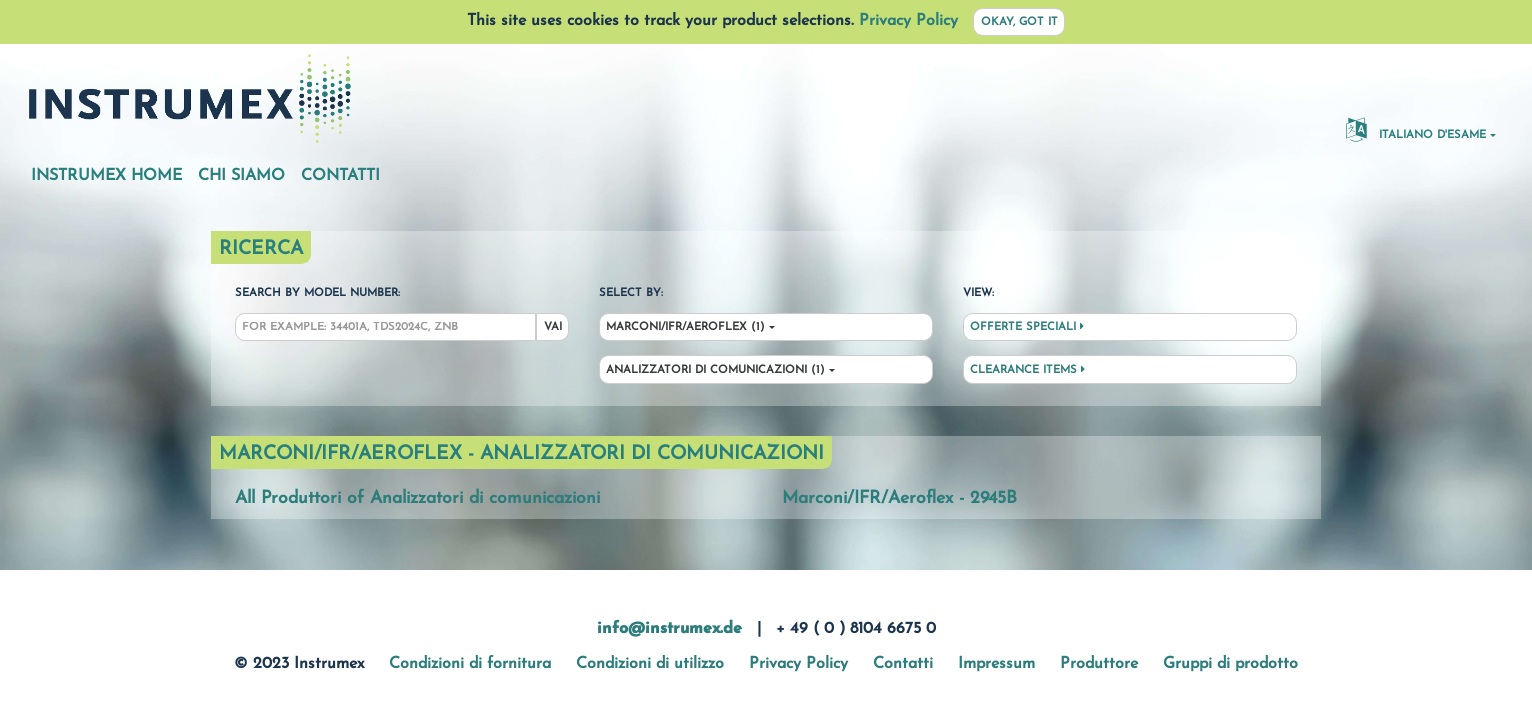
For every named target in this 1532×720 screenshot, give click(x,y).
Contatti (340, 176)
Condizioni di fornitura (470, 664)
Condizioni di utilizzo (650, 664)
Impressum (996, 664)
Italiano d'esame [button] (1416, 129)
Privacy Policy (908, 21)
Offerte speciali (1027, 327)
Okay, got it (1019, 22)
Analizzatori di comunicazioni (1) (715, 370)
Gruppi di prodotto (1230, 664)
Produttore (1099, 664)
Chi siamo (241, 176)
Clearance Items (1027, 370)
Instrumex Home (106, 176)
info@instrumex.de (669, 629)
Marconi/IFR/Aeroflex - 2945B (899, 498)
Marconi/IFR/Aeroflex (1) (685, 327)
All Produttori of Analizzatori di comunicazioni (417, 498)
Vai (553, 327)
